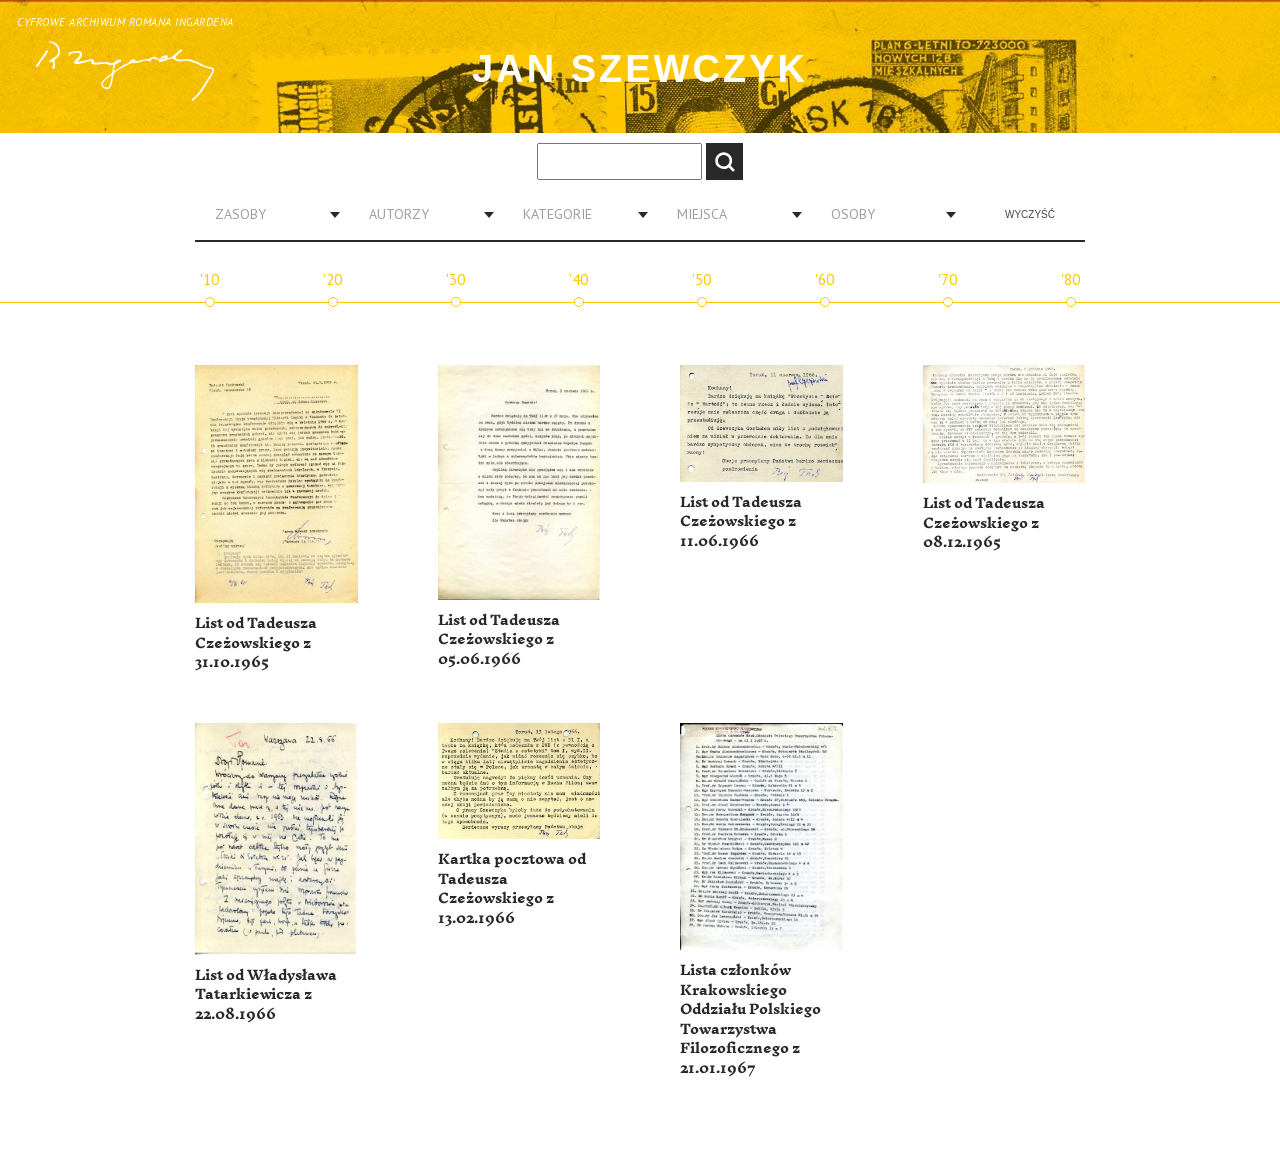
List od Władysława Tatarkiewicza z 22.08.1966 (266, 995)
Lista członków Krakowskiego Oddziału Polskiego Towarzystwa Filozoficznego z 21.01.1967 (750, 1019)
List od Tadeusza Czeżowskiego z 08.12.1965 (984, 523)
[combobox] (270, 214)
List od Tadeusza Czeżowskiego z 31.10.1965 (256, 643)
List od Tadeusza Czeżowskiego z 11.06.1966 (741, 522)
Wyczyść (1030, 214)
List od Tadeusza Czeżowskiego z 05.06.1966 (499, 640)
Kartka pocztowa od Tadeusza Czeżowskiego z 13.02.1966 (512, 889)
